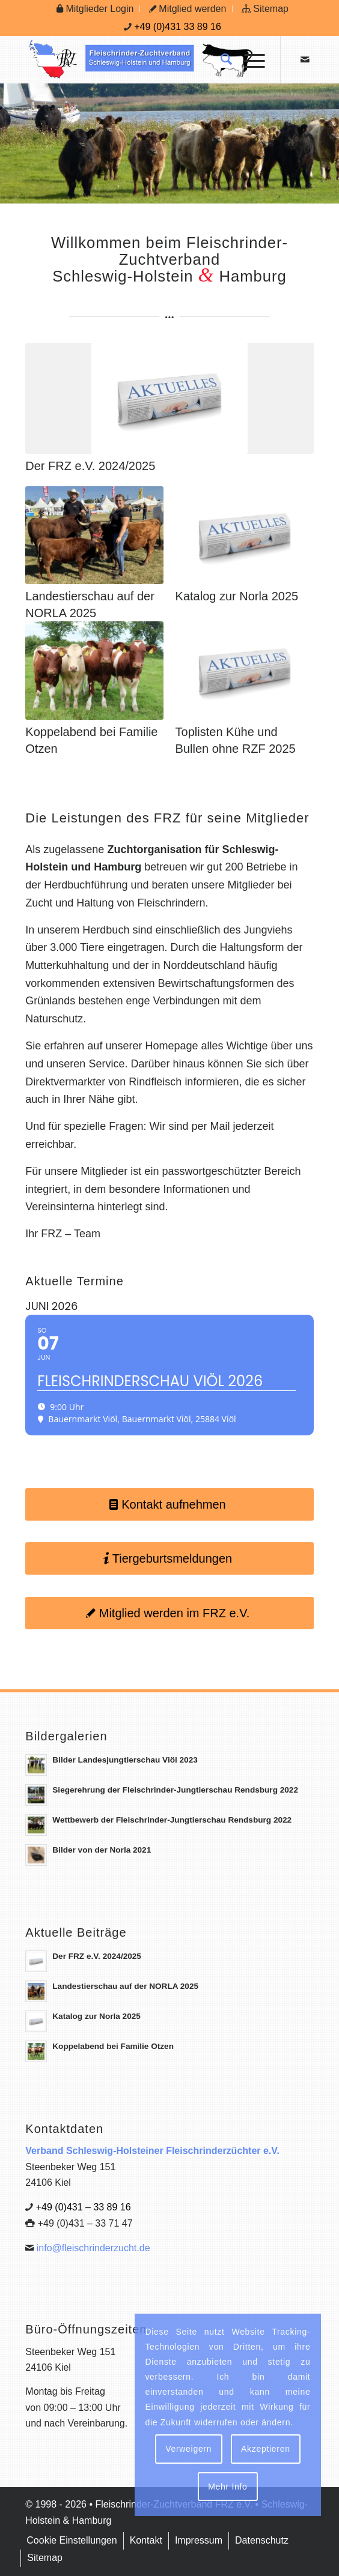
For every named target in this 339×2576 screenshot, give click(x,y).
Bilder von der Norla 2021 (101, 1849)
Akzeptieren (265, 2449)
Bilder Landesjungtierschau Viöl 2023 (125, 1759)
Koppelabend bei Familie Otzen (113, 2046)
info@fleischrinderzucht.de (93, 2248)
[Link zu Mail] (305, 59)
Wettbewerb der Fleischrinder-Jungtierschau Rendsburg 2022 (172, 1819)
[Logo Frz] (140, 59)
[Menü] (248, 59)
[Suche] (220, 59)
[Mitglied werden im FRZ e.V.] (169, 1613)
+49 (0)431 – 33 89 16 (83, 2207)
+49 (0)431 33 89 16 (177, 27)
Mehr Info (227, 2486)
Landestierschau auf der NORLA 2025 (125, 1986)
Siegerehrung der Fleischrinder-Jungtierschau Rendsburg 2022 (175, 1789)
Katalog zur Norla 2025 (237, 596)
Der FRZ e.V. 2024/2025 (90, 465)
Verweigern (188, 2449)
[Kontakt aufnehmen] (169, 1504)
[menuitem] (95, 8)
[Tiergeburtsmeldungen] (169, 1558)
